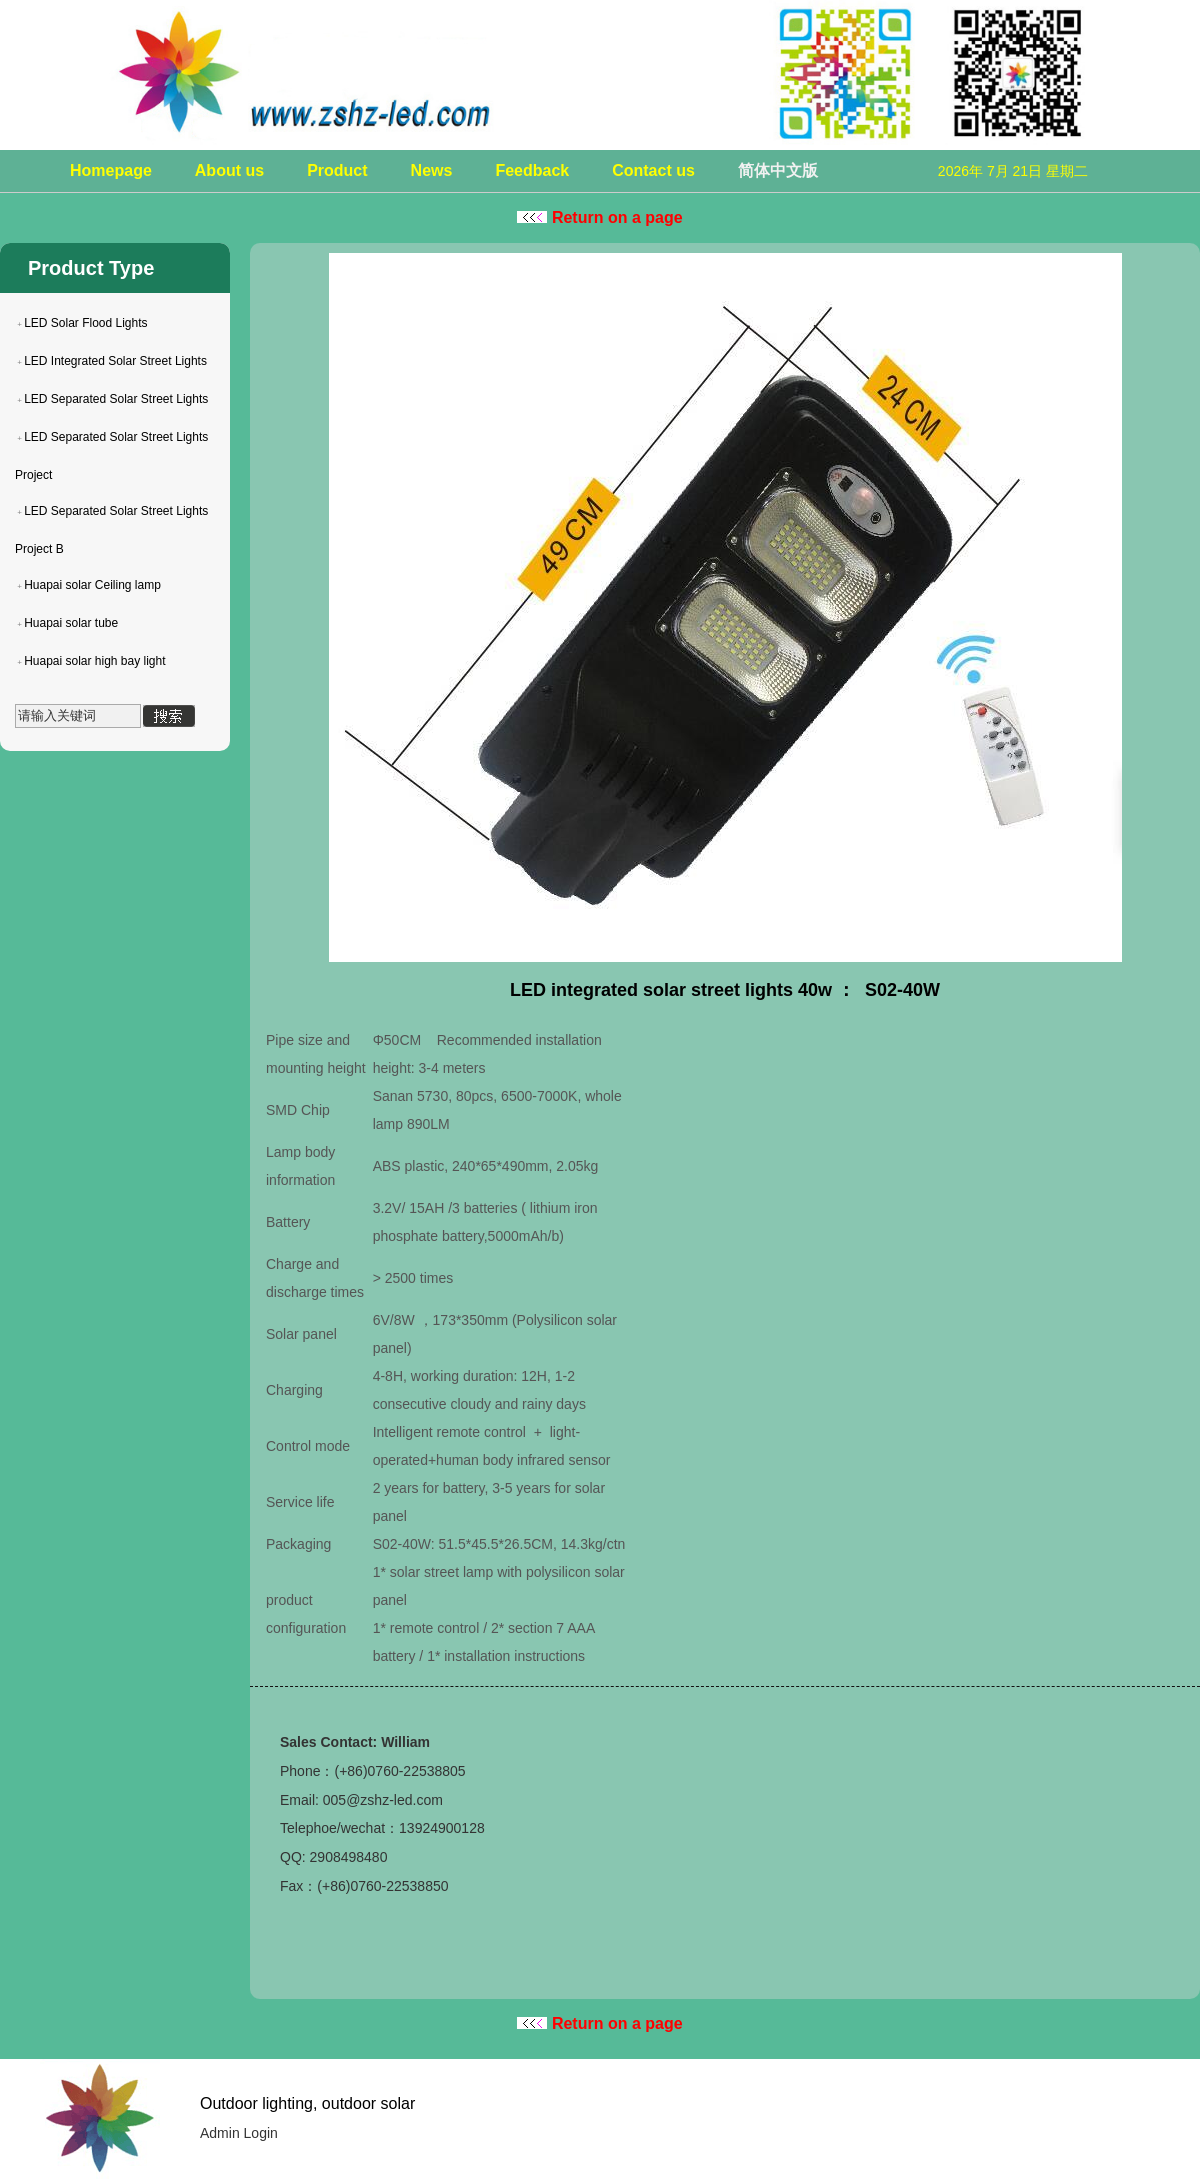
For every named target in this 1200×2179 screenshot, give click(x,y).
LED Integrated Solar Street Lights (115, 361)
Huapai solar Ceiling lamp (92, 585)
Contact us (653, 170)
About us (229, 170)
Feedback (532, 170)
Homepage (111, 170)
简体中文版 (778, 170)
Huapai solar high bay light (94, 661)
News (432, 170)
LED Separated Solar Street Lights (116, 399)
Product (337, 170)
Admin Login (239, 2133)
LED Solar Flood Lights (85, 323)
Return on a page (599, 217)
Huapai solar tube (71, 623)
